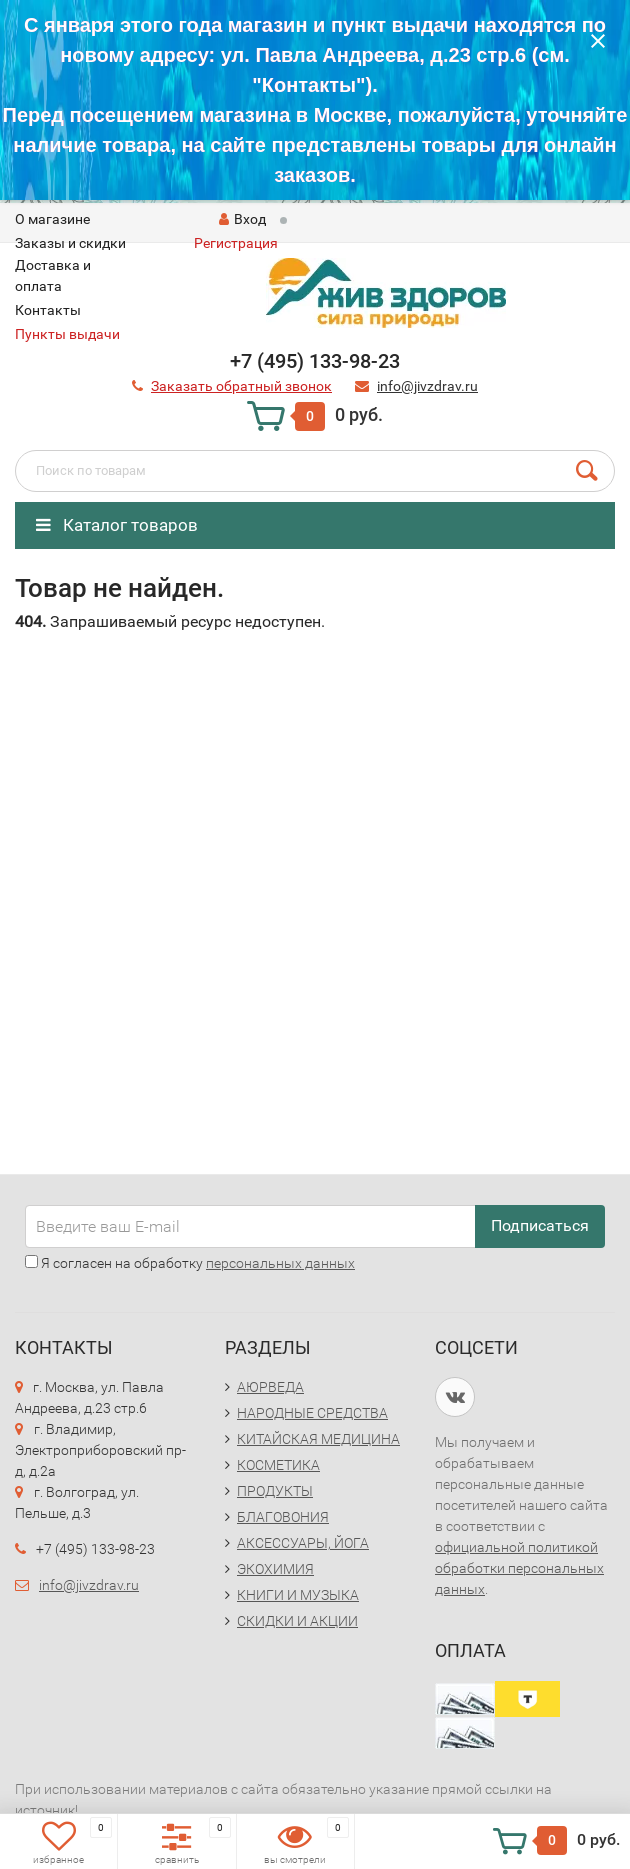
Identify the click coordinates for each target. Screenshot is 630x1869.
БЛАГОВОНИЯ (283, 1517)
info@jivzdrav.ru (89, 1585)
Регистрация (236, 243)
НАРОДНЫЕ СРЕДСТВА (312, 1413)
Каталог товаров (117, 525)
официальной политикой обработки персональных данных (519, 1568)
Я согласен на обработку (190, 1263)
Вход (242, 219)
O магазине (52, 219)
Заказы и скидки (70, 243)
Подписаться (540, 1225)
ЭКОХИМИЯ (275, 1569)
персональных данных (280, 1263)
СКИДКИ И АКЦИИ (297, 1621)
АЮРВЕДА (270, 1387)
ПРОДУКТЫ (275, 1491)
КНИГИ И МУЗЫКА (298, 1595)
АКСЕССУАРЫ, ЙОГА (303, 1543)
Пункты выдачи (67, 334)
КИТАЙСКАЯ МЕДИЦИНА (318, 1439)
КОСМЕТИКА (278, 1465)
